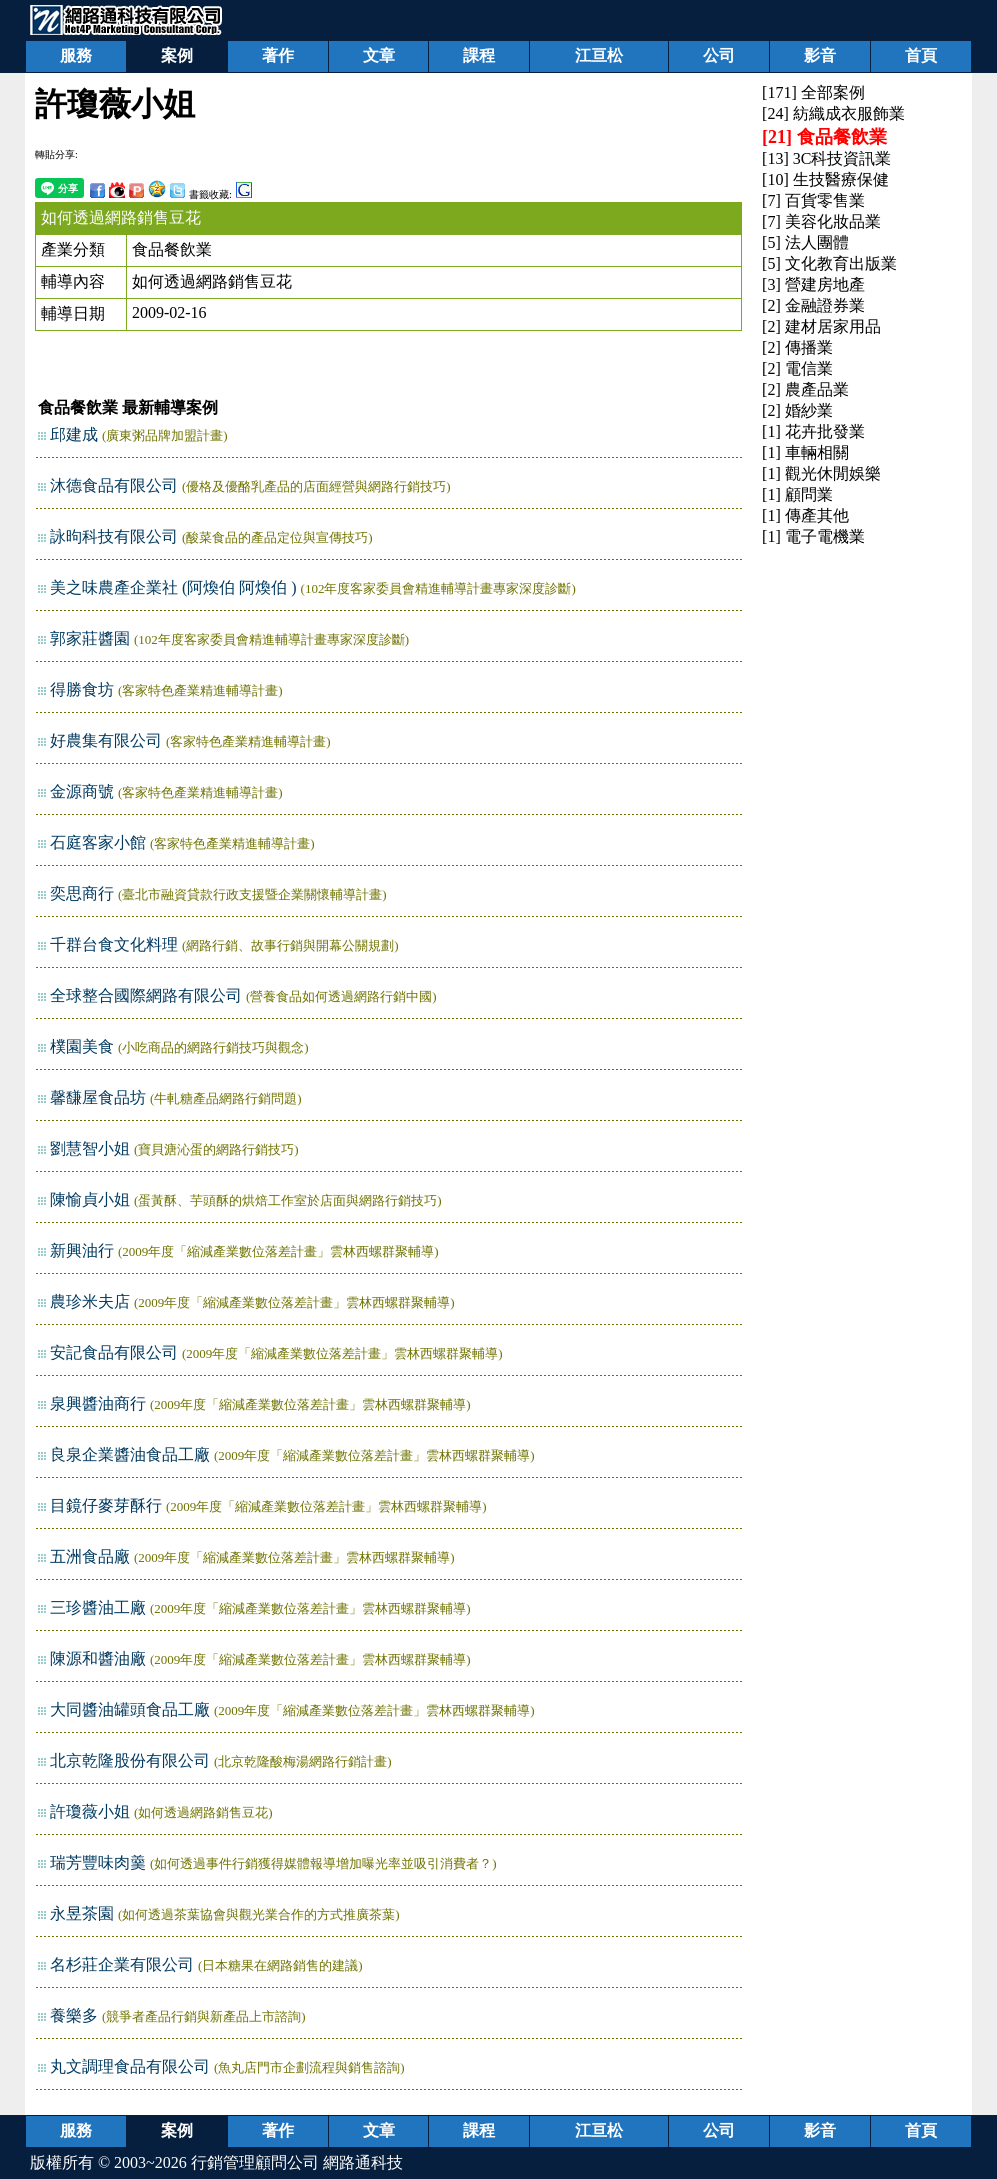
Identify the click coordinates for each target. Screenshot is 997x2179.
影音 (820, 55)
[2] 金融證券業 (813, 305)
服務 (76, 55)
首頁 (921, 55)
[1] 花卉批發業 (813, 431)
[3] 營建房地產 (813, 284)
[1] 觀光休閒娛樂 (821, 473)
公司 (719, 55)
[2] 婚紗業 (797, 410)
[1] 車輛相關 (805, 452)
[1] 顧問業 (797, 494)
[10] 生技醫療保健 (825, 179)
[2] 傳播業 (797, 347)
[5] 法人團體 (805, 242)
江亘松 (599, 55)
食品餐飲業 (172, 249)
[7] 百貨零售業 (813, 200)
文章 (379, 55)
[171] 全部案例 (813, 92)
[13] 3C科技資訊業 (826, 158)
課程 (479, 55)
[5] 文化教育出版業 (829, 263)
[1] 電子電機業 (813, 536)
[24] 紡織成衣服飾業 (833, 113)
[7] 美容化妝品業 (821, 221)
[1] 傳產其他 (805, 515)
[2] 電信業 (797, 368)
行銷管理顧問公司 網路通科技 (297, 2162)
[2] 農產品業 (805, 389)
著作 (278, 55)
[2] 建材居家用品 (821, 326)
